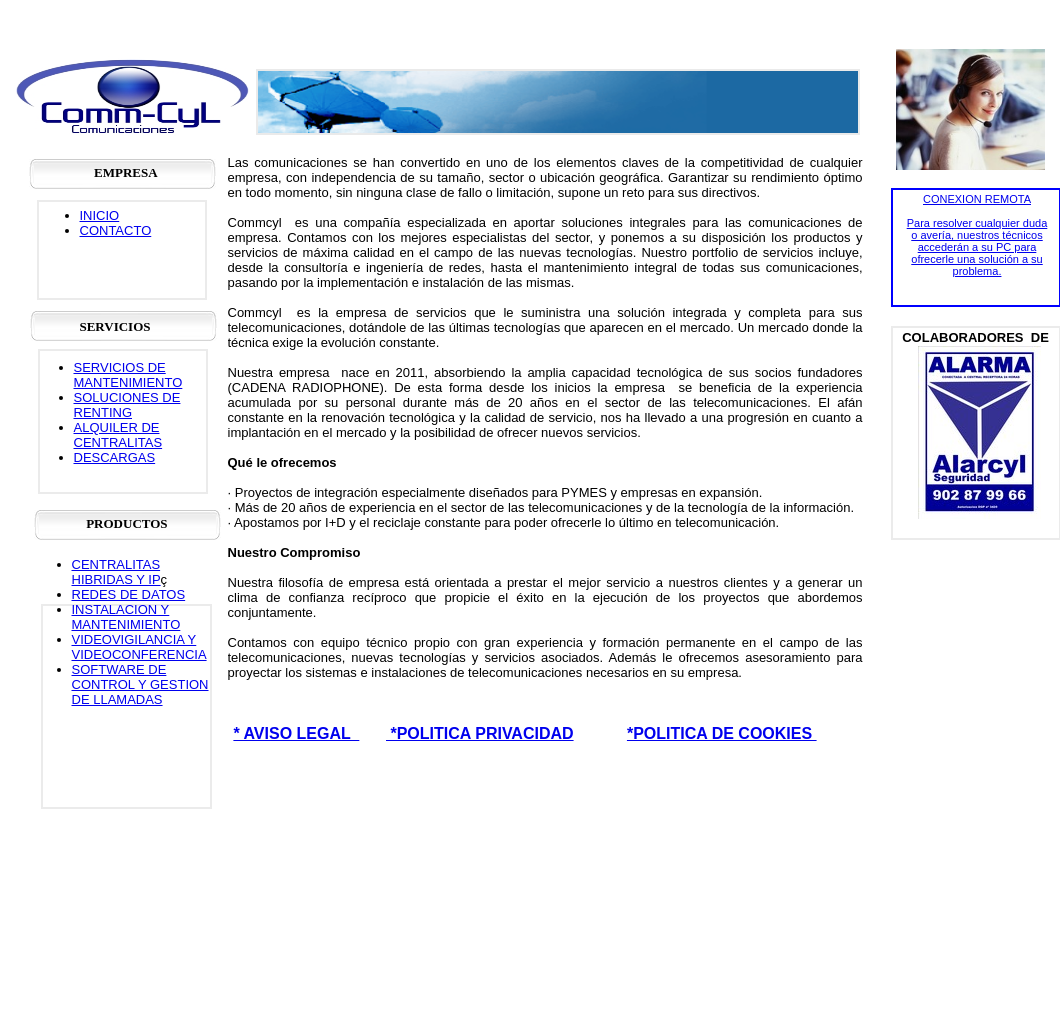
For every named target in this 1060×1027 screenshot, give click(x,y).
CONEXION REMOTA (977, 199)
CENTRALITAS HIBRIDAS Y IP (116, 572)
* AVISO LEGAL (296, 733)
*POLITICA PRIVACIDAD (480, 733)
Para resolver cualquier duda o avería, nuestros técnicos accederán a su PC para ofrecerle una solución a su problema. (977, 247)
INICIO (100, 215)
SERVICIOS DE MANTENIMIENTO (128, 375)
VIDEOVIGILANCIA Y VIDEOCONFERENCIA (139, 647)
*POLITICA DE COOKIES (722, 733)
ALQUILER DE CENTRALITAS (118, 435)
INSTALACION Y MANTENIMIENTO (126, 617)
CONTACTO (116, 230)
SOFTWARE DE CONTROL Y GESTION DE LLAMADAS (140, 684)
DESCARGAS (115, 457)
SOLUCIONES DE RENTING (127, 405)
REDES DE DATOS (129, 594)
